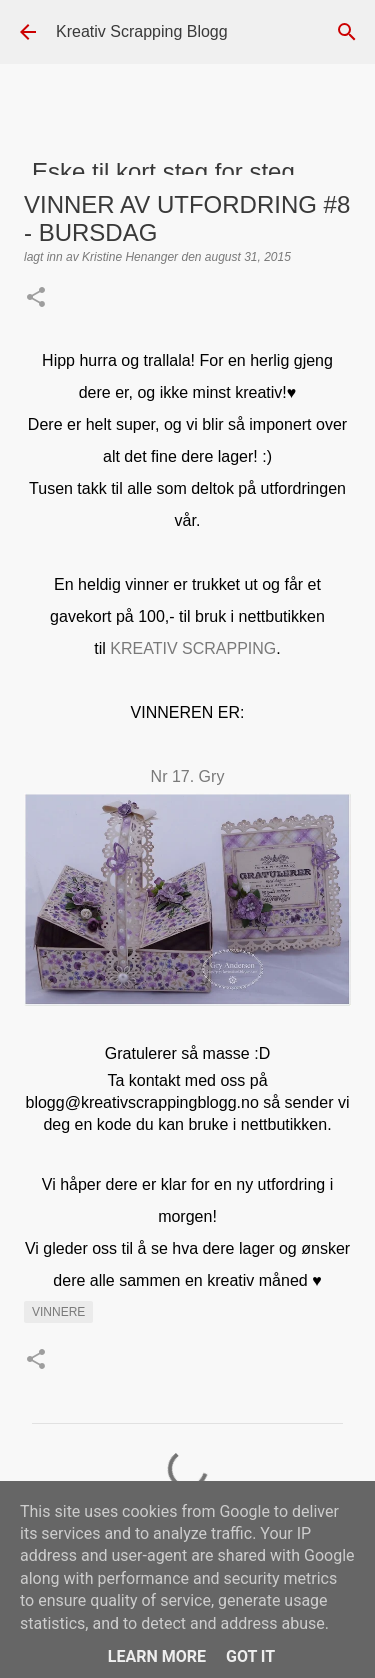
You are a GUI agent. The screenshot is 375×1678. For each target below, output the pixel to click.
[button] (36, 299)
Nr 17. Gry (188, 776)
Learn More (157, 1656)
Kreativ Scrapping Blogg (142, 31)
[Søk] (347, 32)
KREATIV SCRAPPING (193, 648)
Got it (250, 1656)
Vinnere (58, 1312)
